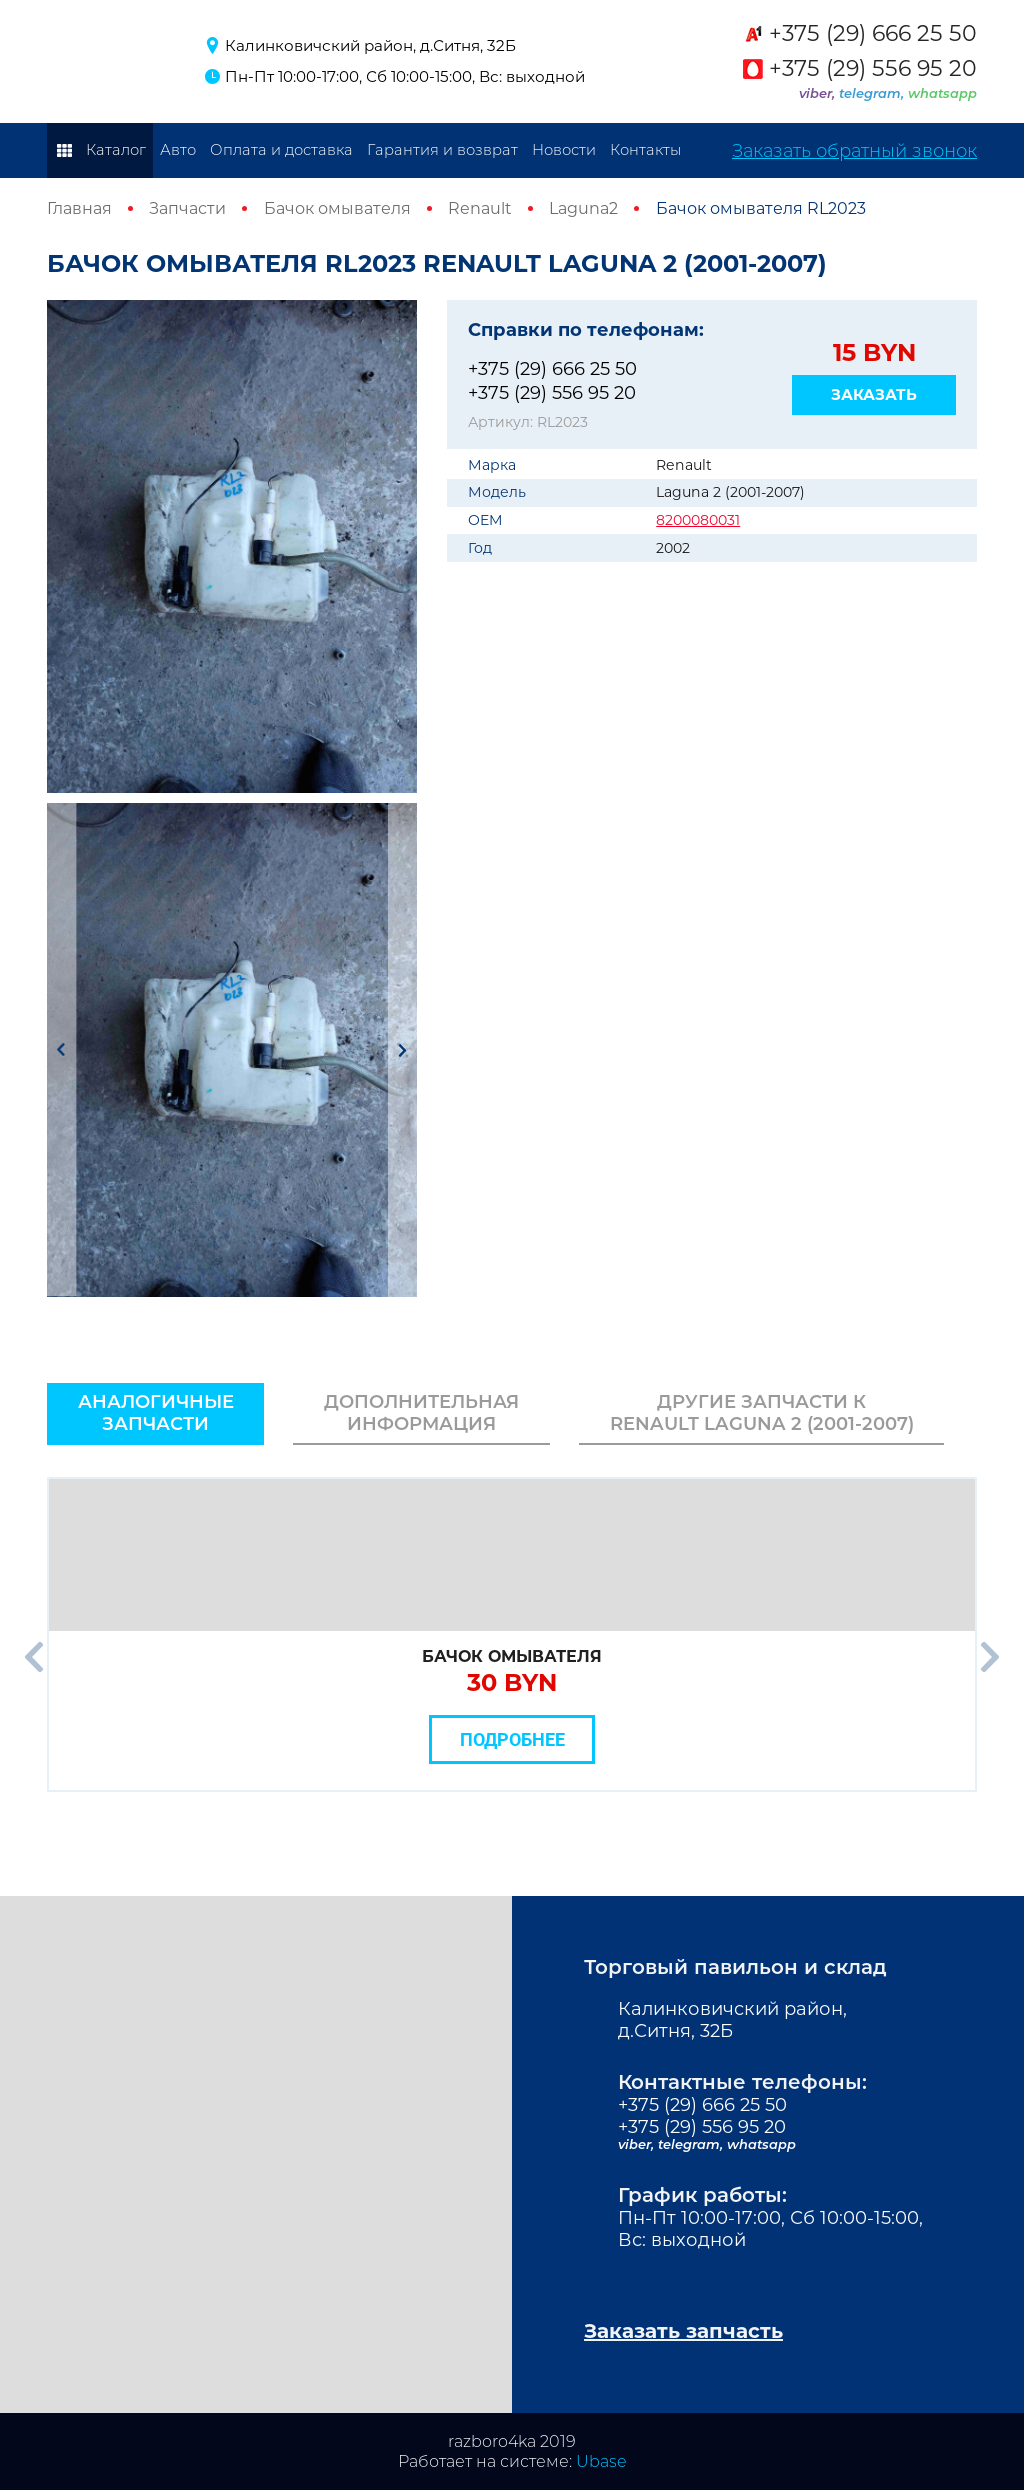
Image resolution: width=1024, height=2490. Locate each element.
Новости (564, 150)
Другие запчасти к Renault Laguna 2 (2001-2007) (762, 1412)
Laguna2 (583, 208)
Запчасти (187, 208)
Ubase (601, 2461)
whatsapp (942, 93)
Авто (178, 150)
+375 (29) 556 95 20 (873, 69)
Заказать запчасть (683, 2331)
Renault (480, 208)
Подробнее (512, 1739)
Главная (79, 208)
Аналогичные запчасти (156, 1412)
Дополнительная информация (421, 1412)
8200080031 (698, 520)
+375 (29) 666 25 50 (873, 34)
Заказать (874, 394)
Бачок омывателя (337, 208)
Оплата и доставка (281, 150)
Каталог (116, 150)
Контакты (645, 150)
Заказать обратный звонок (854, 151)
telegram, (873, 93)
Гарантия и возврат (442, 150)
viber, (819, 93)
